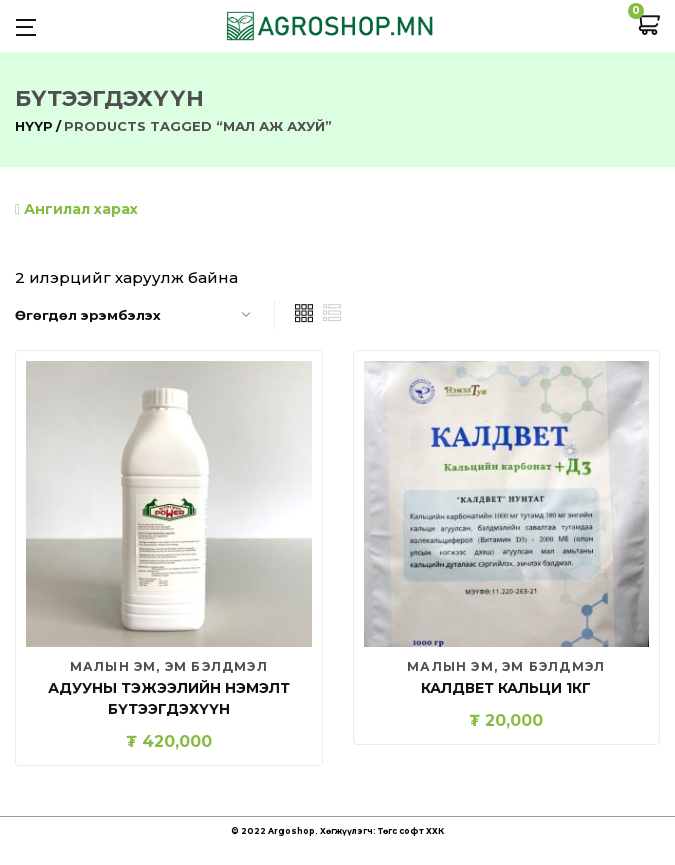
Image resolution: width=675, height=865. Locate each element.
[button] (647, 26)
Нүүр (34, 126)
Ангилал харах (76, 209)
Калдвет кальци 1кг (506, 688)
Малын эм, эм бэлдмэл (169, 666)
